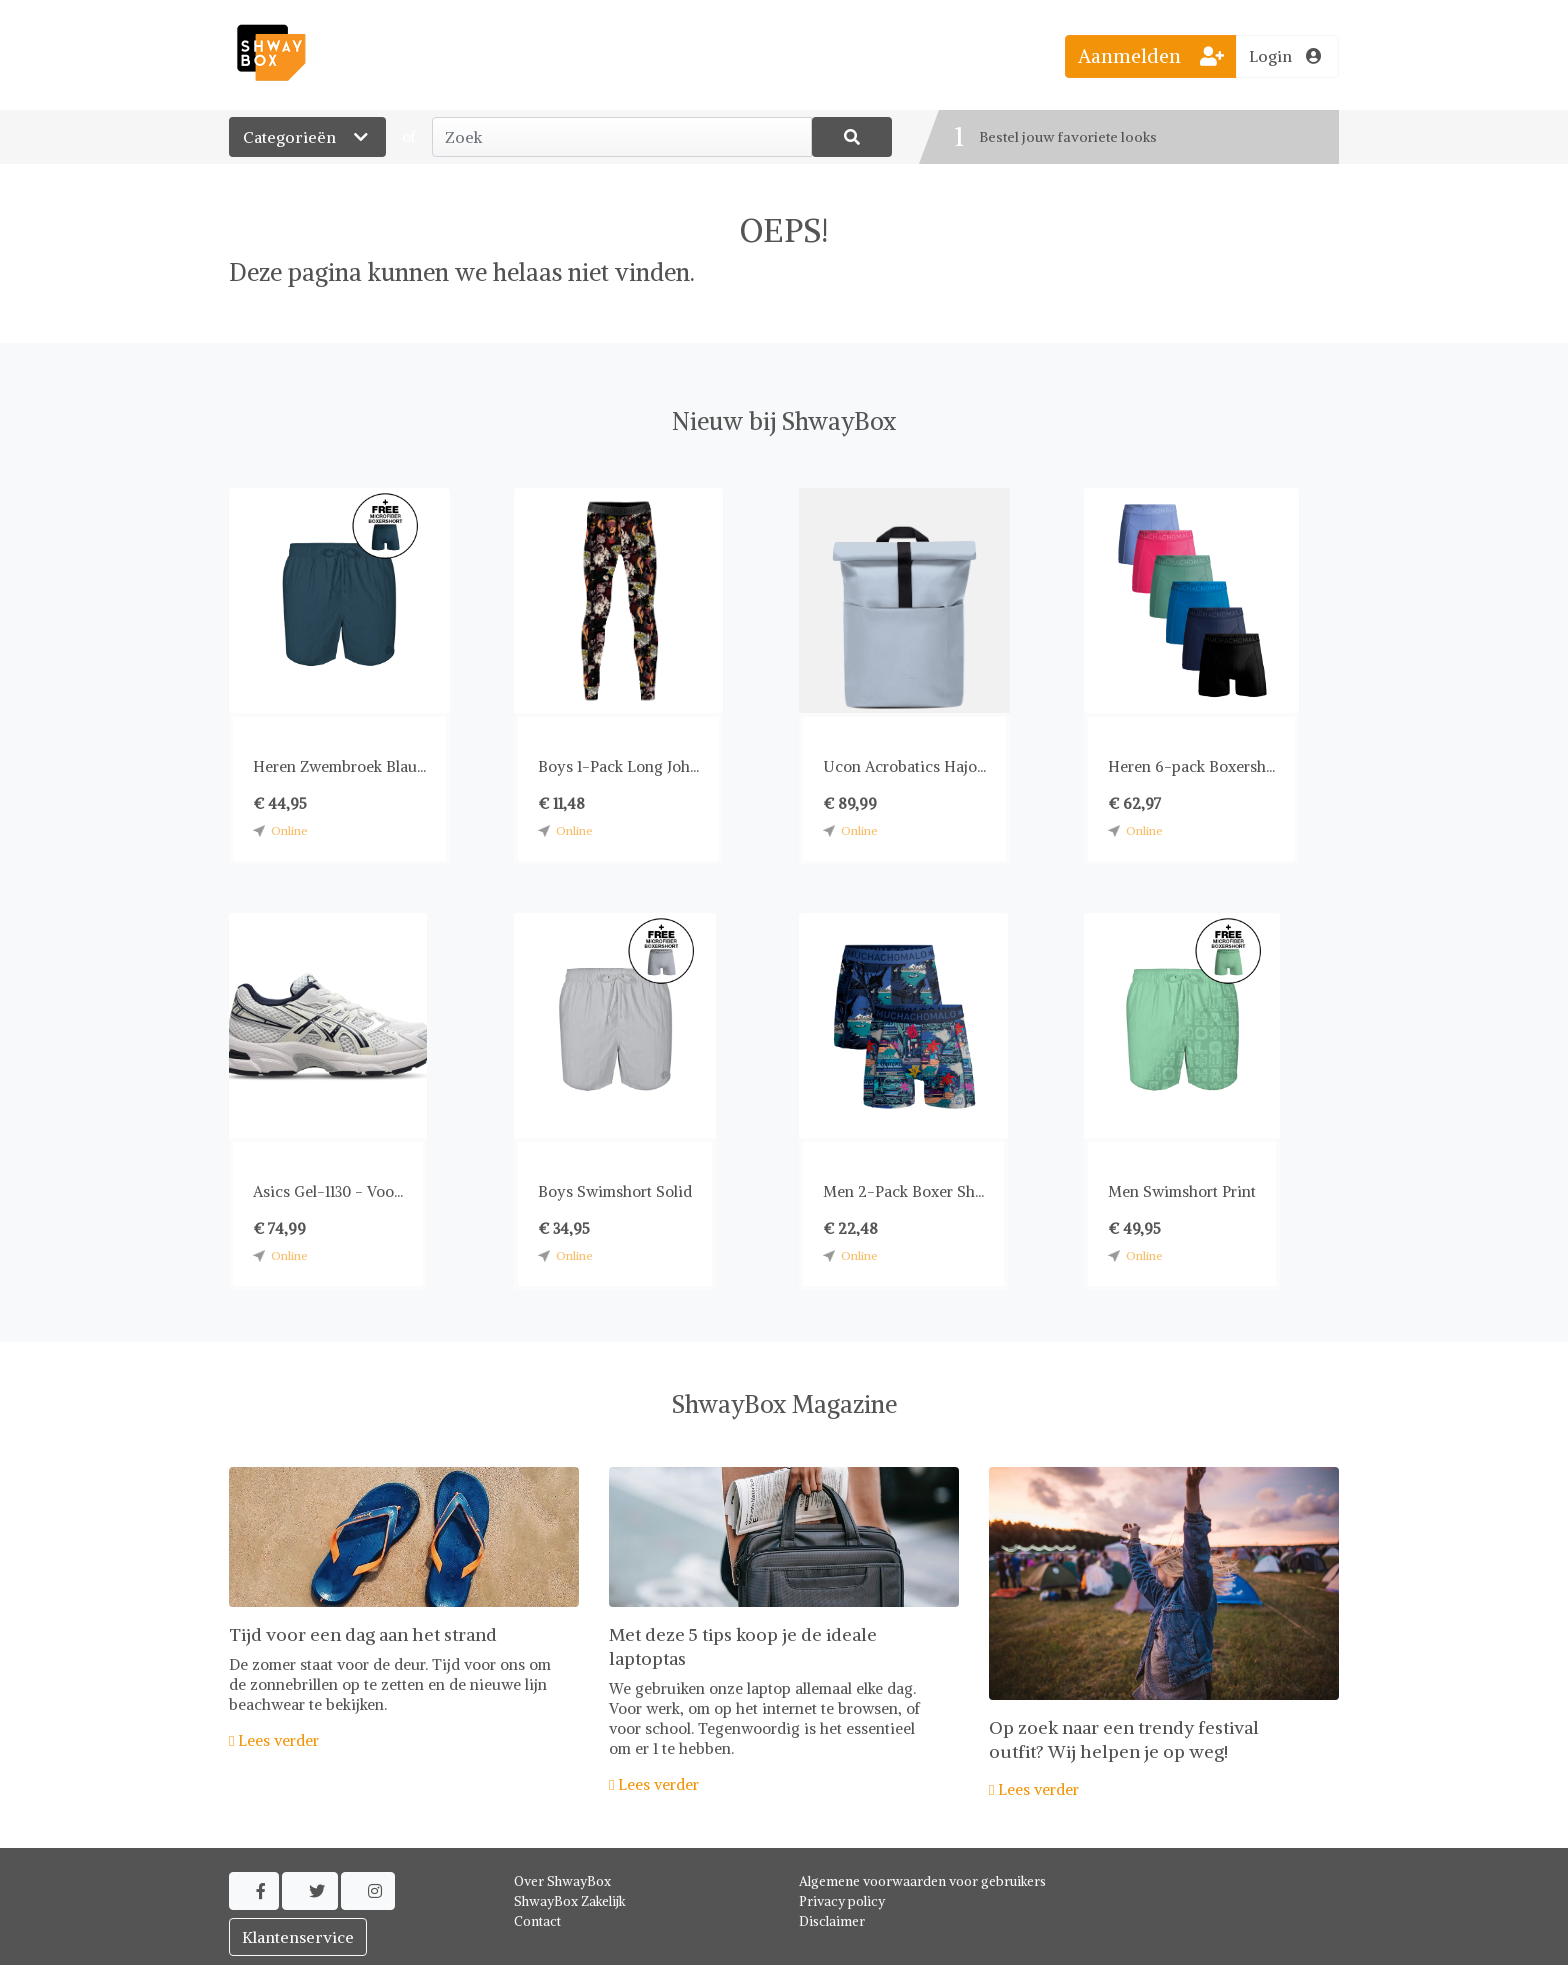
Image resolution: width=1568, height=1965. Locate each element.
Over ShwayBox (562, 1881)
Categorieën (307, 137)
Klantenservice (298, 1937)
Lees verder (274, 1740)
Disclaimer (832, 1921)
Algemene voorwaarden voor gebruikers (922, 1881)
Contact (537, 1921)
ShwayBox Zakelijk (570, 1901)
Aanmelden (1151, 56)
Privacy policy (842, 1901)
